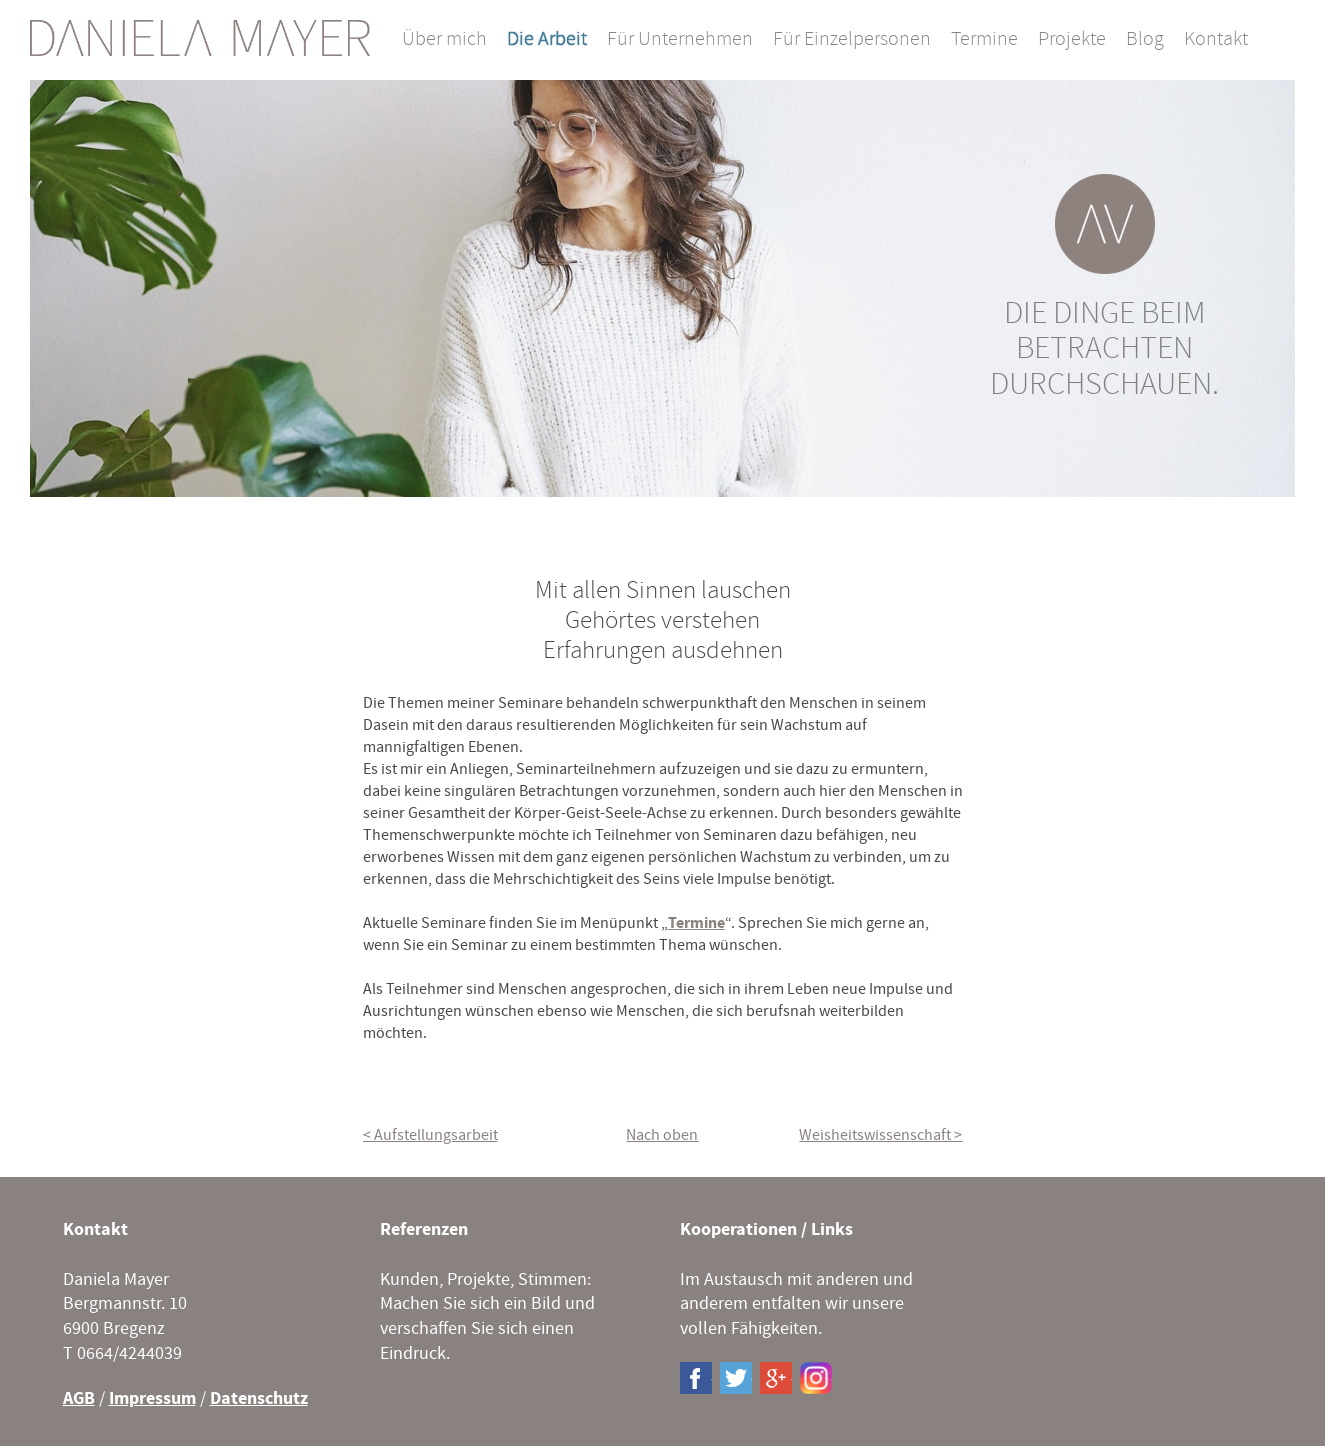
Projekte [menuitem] (1072, 40)
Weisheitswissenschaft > (880, 1135)
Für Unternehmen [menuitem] (680, 40)
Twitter (736, 1378)
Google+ (776, 1378)
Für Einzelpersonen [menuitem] (852, 40)
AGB (79, 1398)
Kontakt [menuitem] (1216, 40)
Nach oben (662, 1135)
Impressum (152, 1398)
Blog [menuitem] (1145, 40)
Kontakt (95, 1229)
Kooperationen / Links (766, 1229)
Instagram (816, 1378)
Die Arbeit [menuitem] (547, 40)
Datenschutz (259, 1398)
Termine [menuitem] (984, 40)
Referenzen (424, 1229)
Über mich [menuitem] (444, 40)
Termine (696, 923)
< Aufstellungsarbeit (430, 1135)
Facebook (696, 1378)
